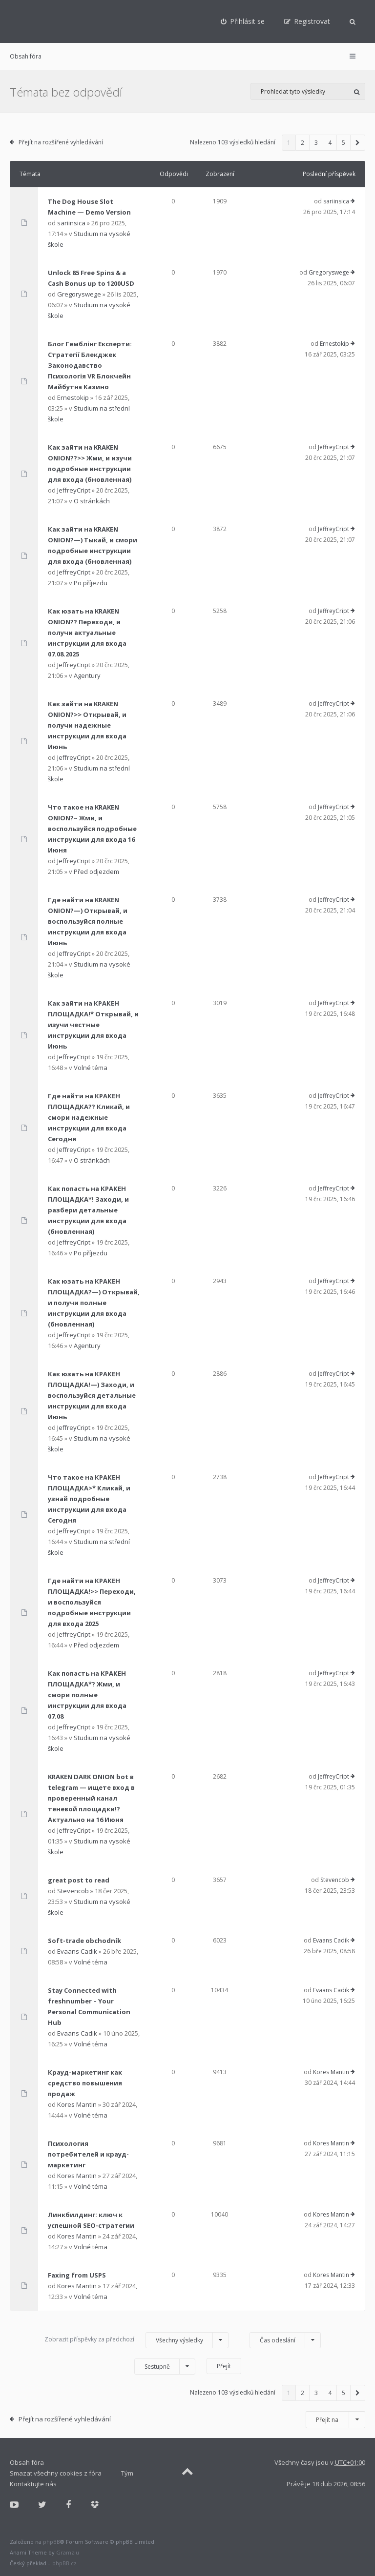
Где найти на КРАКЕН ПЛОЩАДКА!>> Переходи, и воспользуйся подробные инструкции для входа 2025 (92, 1602)
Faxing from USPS (77, 2275)
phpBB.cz (64, 2563)
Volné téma (90, 1067)
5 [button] (343, 143)
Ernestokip (73, 397)
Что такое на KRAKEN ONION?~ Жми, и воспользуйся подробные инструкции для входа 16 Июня (92, 828)
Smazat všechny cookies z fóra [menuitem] (56, 2473)
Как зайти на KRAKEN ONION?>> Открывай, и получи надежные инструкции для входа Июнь (87, 725)
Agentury (87, 675)
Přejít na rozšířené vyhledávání (61, 142)
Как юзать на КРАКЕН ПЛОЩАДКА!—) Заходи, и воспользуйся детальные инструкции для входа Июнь (92, 1395)
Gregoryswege (79, 294)
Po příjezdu (90, 582)
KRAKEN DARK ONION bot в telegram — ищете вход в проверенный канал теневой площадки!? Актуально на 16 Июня (91, 1798)
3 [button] (316, 143)
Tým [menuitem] (127, 2473)
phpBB (51, 2541)
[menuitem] (242, 21)
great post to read (78, 1880)
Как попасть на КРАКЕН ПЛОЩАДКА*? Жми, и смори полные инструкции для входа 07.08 (87, 1695)
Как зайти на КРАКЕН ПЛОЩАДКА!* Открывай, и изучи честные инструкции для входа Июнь (93, 1024)
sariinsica (71, 222)
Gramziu (67, 2552)
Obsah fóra (26, 56)
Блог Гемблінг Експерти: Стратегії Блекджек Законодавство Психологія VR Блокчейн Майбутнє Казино (90, 365)
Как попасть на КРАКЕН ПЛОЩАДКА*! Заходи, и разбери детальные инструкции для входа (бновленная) (88, 1210)
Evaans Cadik (77, 1951)
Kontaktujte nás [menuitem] (33, 2483)
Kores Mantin (77, 2104)
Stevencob (73, 1890)
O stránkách (92, 500)
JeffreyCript (73, 490)
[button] (358, 143)
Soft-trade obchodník (84, 1940)
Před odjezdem (96, 871)
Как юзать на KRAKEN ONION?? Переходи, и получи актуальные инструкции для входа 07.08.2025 (87, 632)
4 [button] (330, 143)
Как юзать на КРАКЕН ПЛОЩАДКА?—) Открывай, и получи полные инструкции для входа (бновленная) (94, 1302)
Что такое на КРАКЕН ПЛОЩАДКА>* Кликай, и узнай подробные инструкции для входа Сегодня (89, 1499)
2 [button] (302, 143)
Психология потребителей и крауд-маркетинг (88, 2154)
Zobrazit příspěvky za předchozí (136, 2340)
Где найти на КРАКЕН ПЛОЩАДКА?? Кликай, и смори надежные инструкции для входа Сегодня (89, 1117)
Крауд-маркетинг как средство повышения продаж (85, 2083)
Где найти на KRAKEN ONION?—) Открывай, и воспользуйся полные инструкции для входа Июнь (87, 921)
